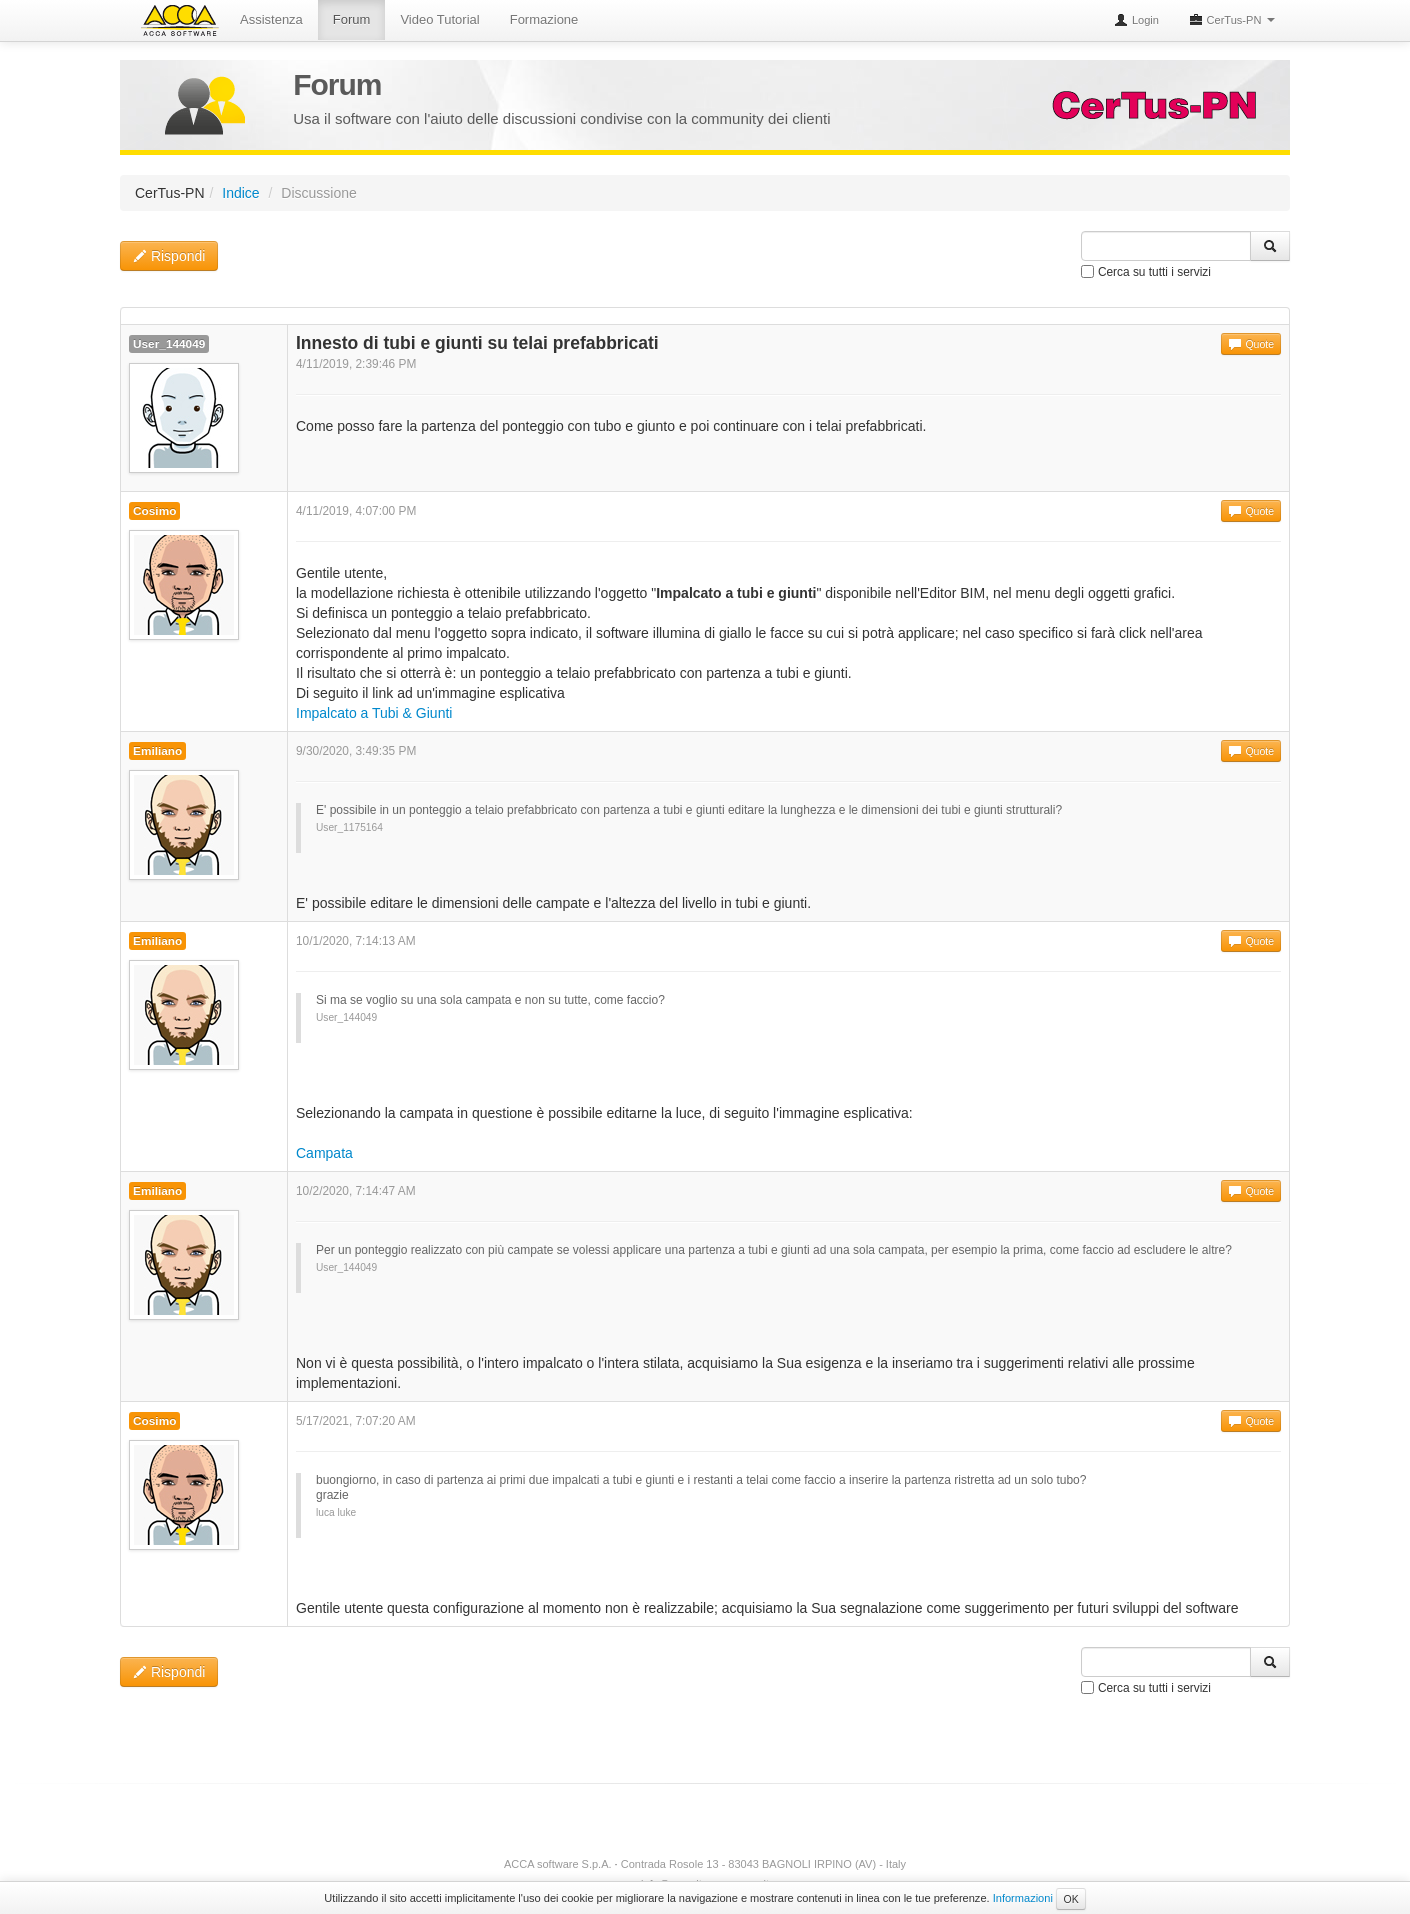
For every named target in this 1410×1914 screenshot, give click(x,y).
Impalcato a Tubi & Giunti (374, 713)
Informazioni (1023, 1898)
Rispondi (169, 256)
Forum (352, 19)
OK (1070, 1899)
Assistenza (271, 19)
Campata (324, 1153)
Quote (1251, 344)
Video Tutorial (439, 19)
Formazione (544, 19)
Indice (240, 193)
